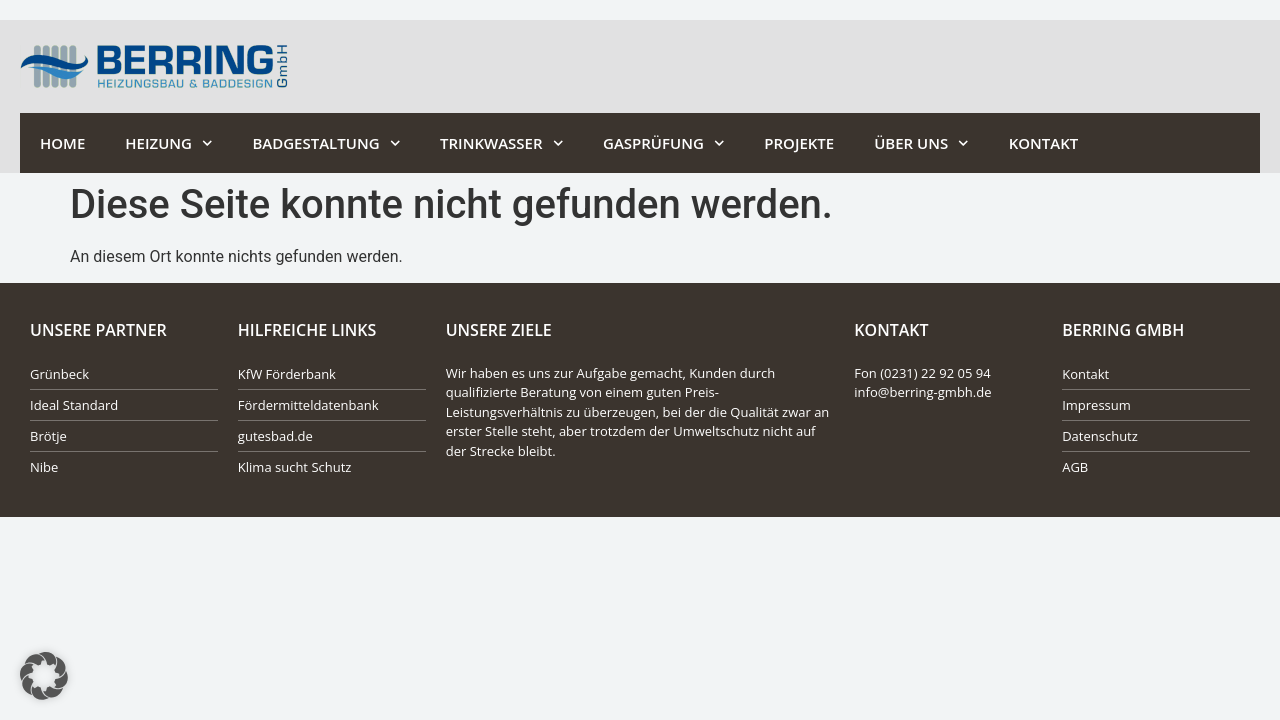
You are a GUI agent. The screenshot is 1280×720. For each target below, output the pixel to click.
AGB (1075, 467)
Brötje (48, 436)
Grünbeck (59, 374)
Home (62, 143)
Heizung (168, 143)
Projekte (799, 143)
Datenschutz (1100, 436)
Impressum (1096, 405)
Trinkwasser (501, 143)
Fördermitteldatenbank (308, 405)
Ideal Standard (74, 405)
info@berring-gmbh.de (922, 392)
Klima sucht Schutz (295, 467)
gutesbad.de (275, 436)
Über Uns (921, 143)
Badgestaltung (326, 143)
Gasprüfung (663, 143)
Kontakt (1044, 143)
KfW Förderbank (287, 374)
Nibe (44, 467)
